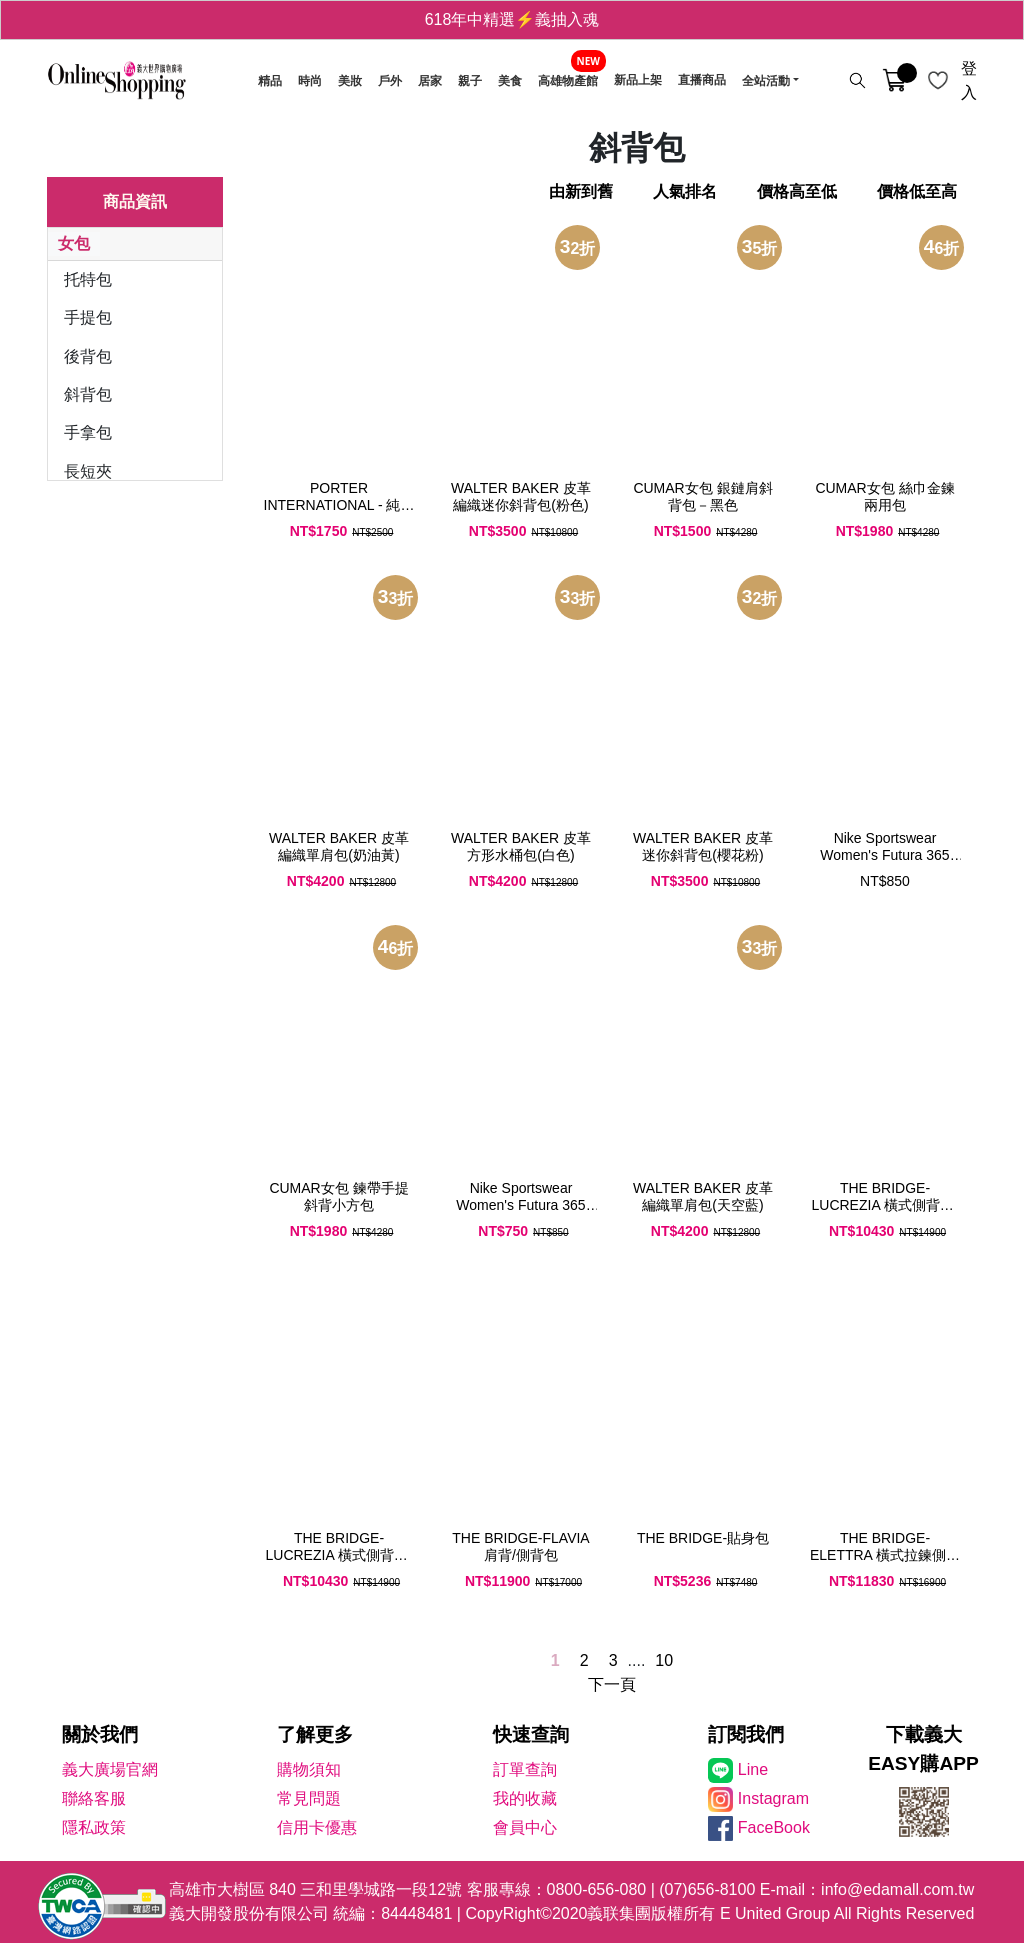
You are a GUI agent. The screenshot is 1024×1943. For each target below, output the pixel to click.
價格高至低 (797, 191)
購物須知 (309, 1769)
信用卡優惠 (317, 1827)
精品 (270, 80)
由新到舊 (581, 191)
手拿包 (88, 432)
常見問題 (309, 1798)
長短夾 (88, 471)
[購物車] (894, 80)
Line (753, 1769)
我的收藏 (525, 1798)
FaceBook (774, 1827)
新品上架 (638, 80)
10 (664, 1660)
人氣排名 (685, 191)
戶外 (390, 80)
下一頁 (612, 1684)
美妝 (350, 80)
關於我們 (100, 1734)
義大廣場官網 (110, 1769)
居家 (430, 80)
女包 (74, 243)
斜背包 (88, 394)
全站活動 (766, 80)
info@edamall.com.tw (897, 1889)
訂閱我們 (746, 1734)
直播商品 (702, 80)
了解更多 (315, 1734)
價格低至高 (917, 191)
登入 (969, 80)
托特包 (88, 279)
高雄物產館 (568, 80)
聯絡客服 (94, 1798)
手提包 (88, 317)
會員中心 (525, 1827)
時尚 (310, 80)
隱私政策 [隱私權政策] (94, 1827)
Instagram (773, 1798)
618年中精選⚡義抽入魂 (512, 19)
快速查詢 (531, 1734)
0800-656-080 (597, 1889)
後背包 (88, 356)
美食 (510, 80)
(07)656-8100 (707, 1889)
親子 (470, 80)
